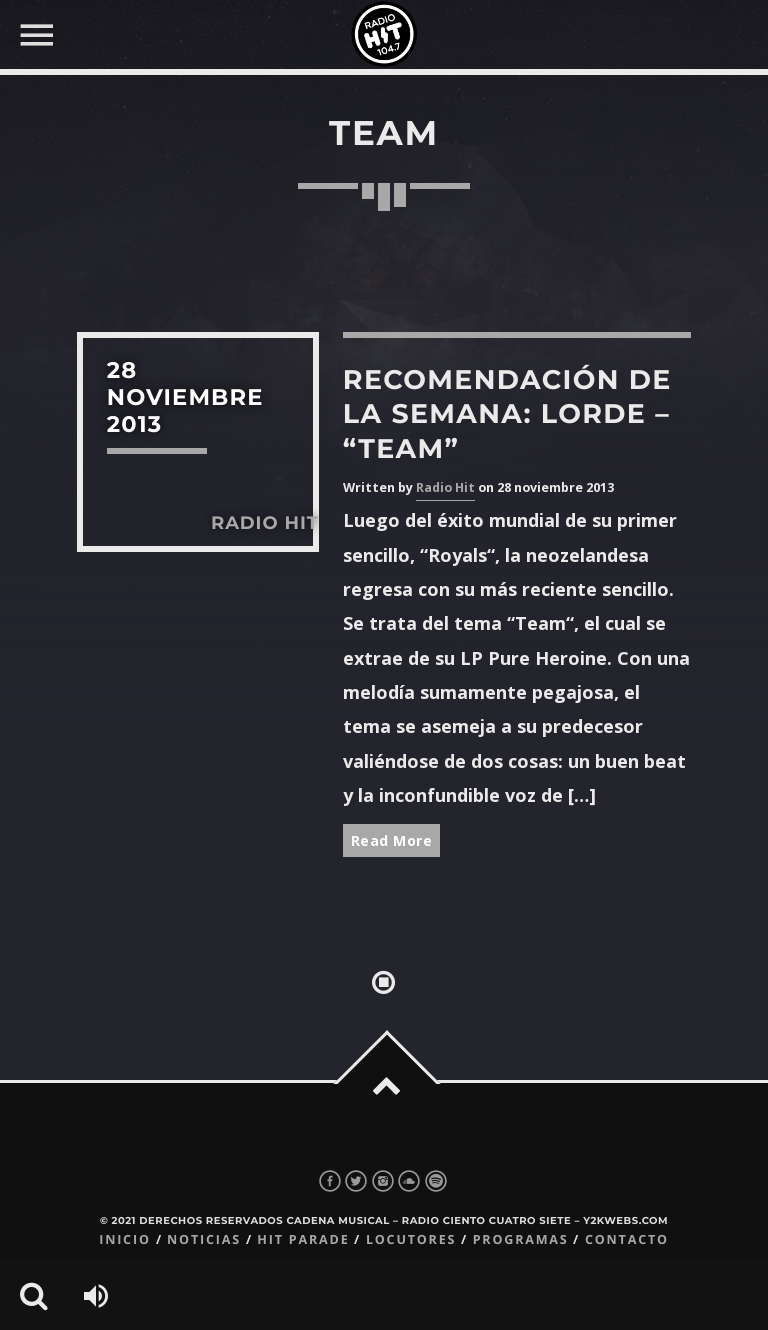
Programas (521, 1239)
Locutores (411, 1239)
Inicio (125, 1239)
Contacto (627, 1239)
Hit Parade (303, 1239)
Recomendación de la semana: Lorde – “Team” (507, 413)
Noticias (204, 1239)
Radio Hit (445, 487)
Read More (392, 840)
